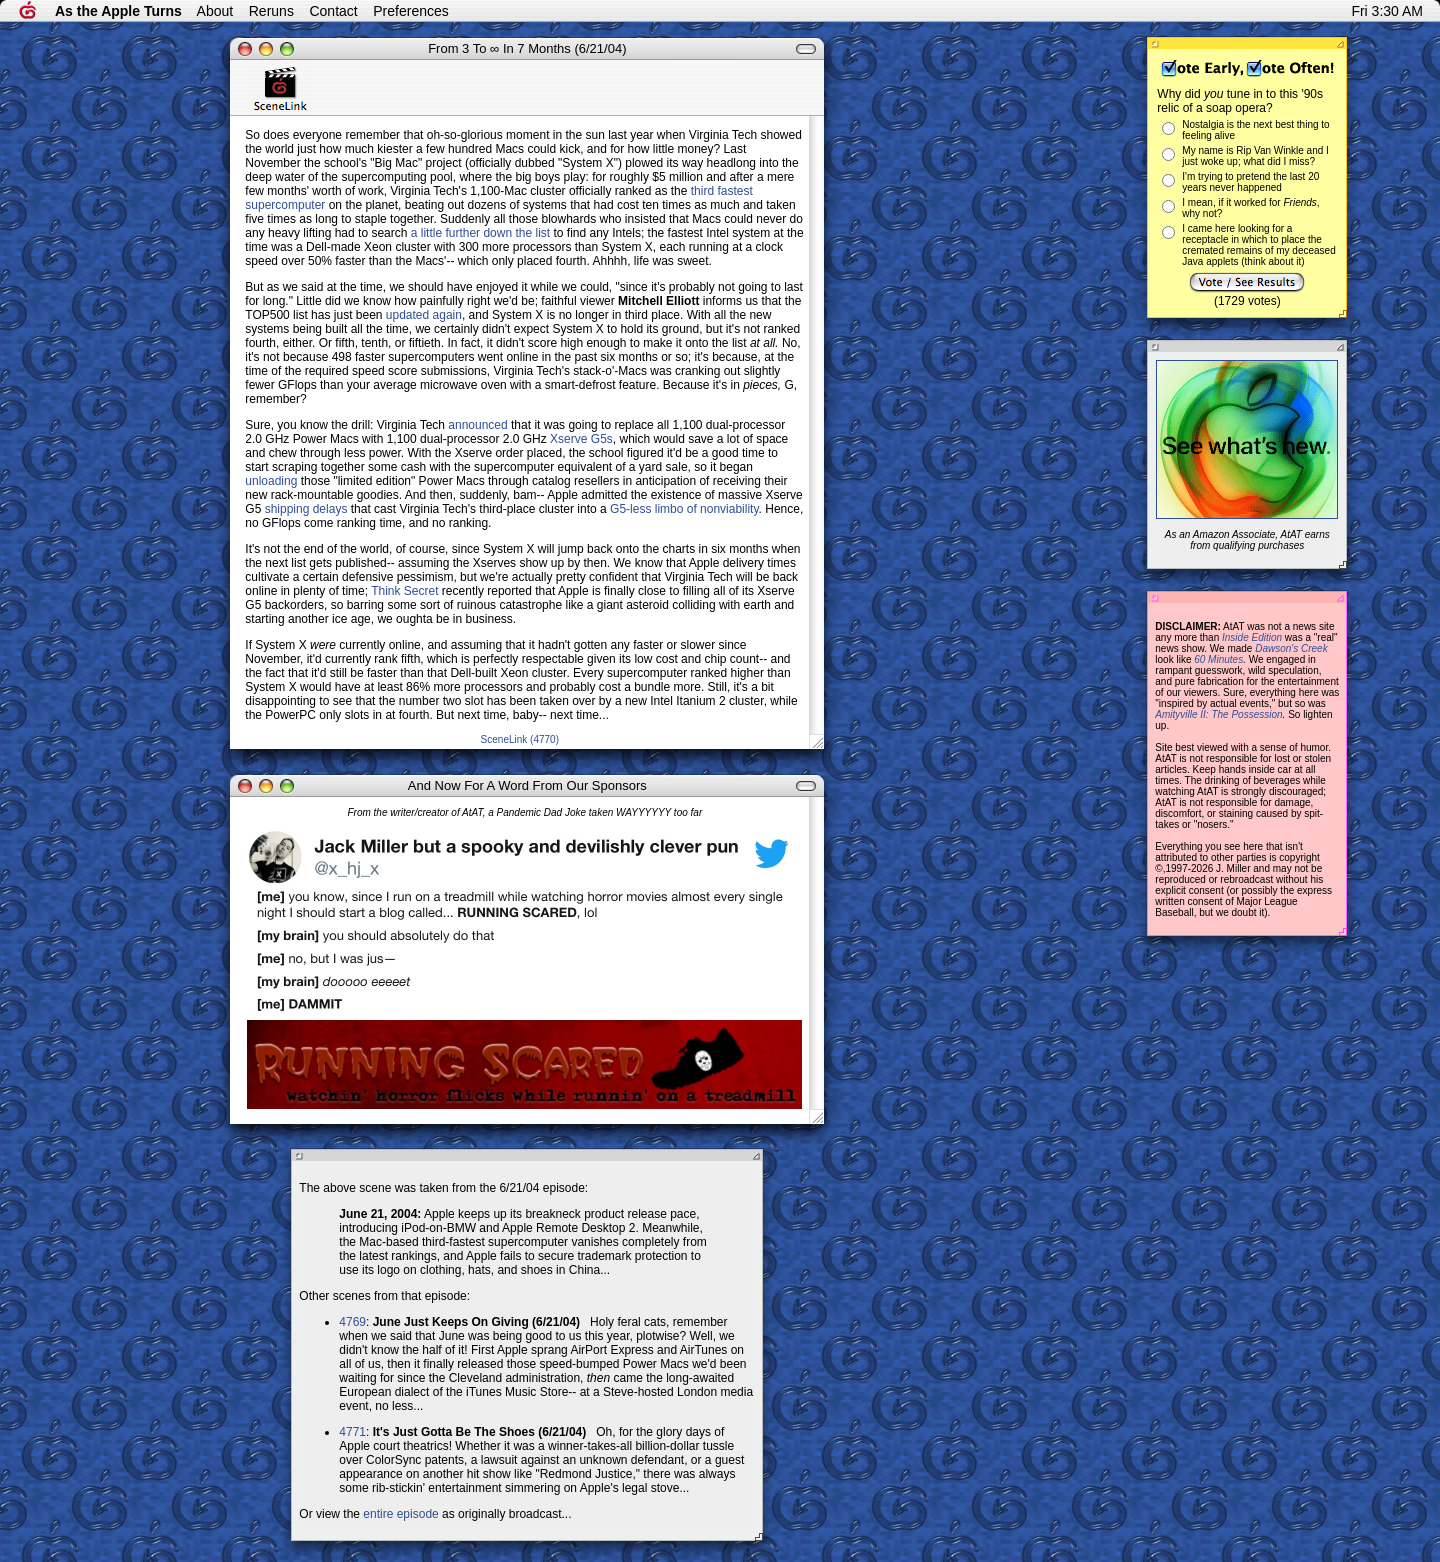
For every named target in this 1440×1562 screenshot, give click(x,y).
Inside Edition (1252, 637)
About (215, 11)
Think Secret (404, 591)
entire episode (400, 1514)
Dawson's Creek (1291, 648)
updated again (424, 315)
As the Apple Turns (118, 11)
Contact (333, 11)
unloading (271, 481)
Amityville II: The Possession (1218, 714)
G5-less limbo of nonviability (684, 509)
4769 (352, 1322)
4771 (352, 1432)
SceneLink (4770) (520, 739)
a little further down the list (480, 233)
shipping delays (306, 509)
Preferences (410, 11)
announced (477, 425)
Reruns (271, 11)
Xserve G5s (581, 439)
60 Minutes (1218, 659)
